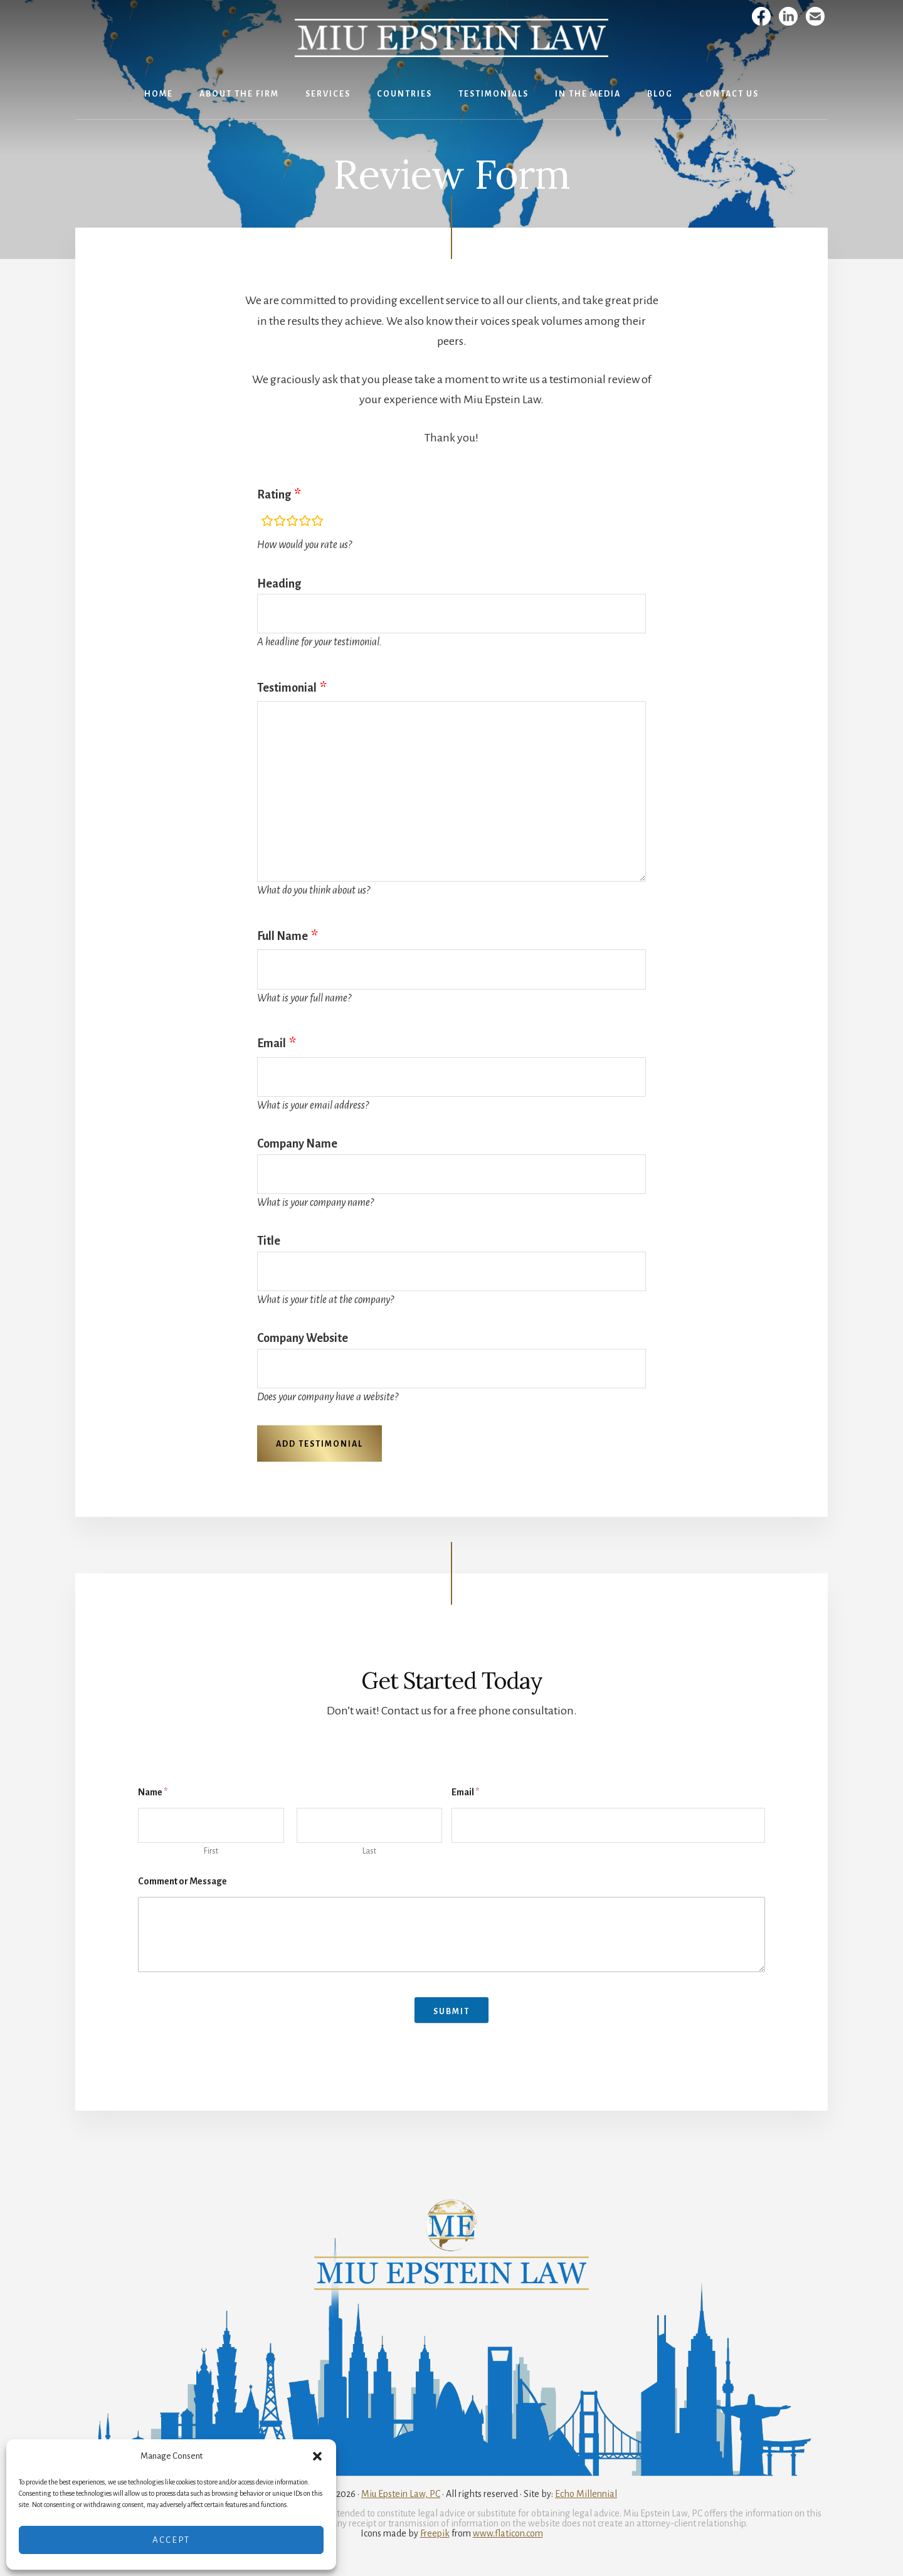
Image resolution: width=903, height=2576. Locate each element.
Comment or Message (182, 1881)
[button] (317, 2456)
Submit (451, 2011)
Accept (171, 2540)
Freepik (435, 2533)
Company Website (302, 1338)
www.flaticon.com (508, 2533)
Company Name (297, 1144)
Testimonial (287, 688)
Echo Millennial (586, 2494)
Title (268, 1241)
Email (271, 1043)
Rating (274, 494)
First (211, 1851)
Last (369, 1851)
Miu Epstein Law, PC (400, 2494)
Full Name (282, 936)
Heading (279, 584)
